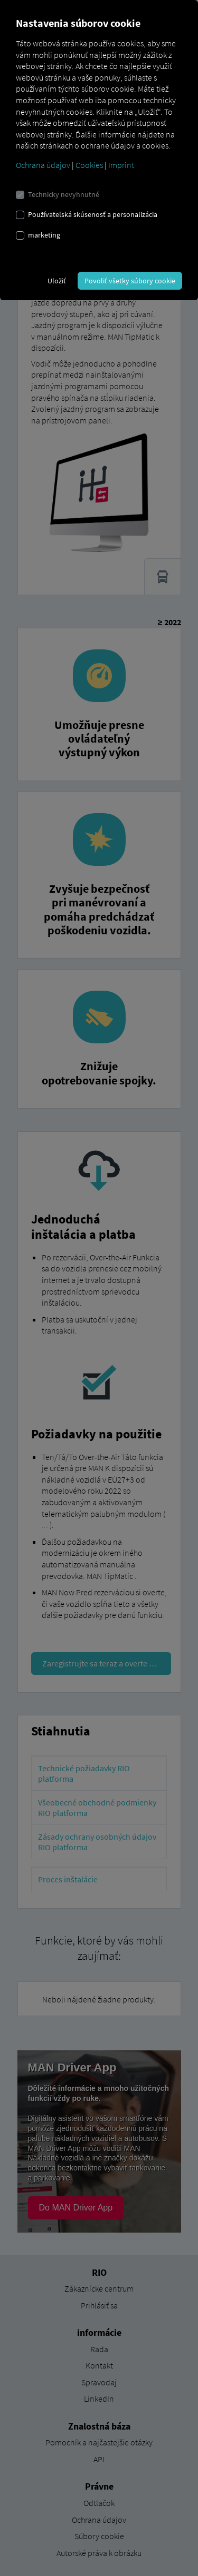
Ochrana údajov (43, 165)
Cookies (89, 165)
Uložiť (57, 280)
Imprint (121, 165)
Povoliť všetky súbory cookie (129, 280)
